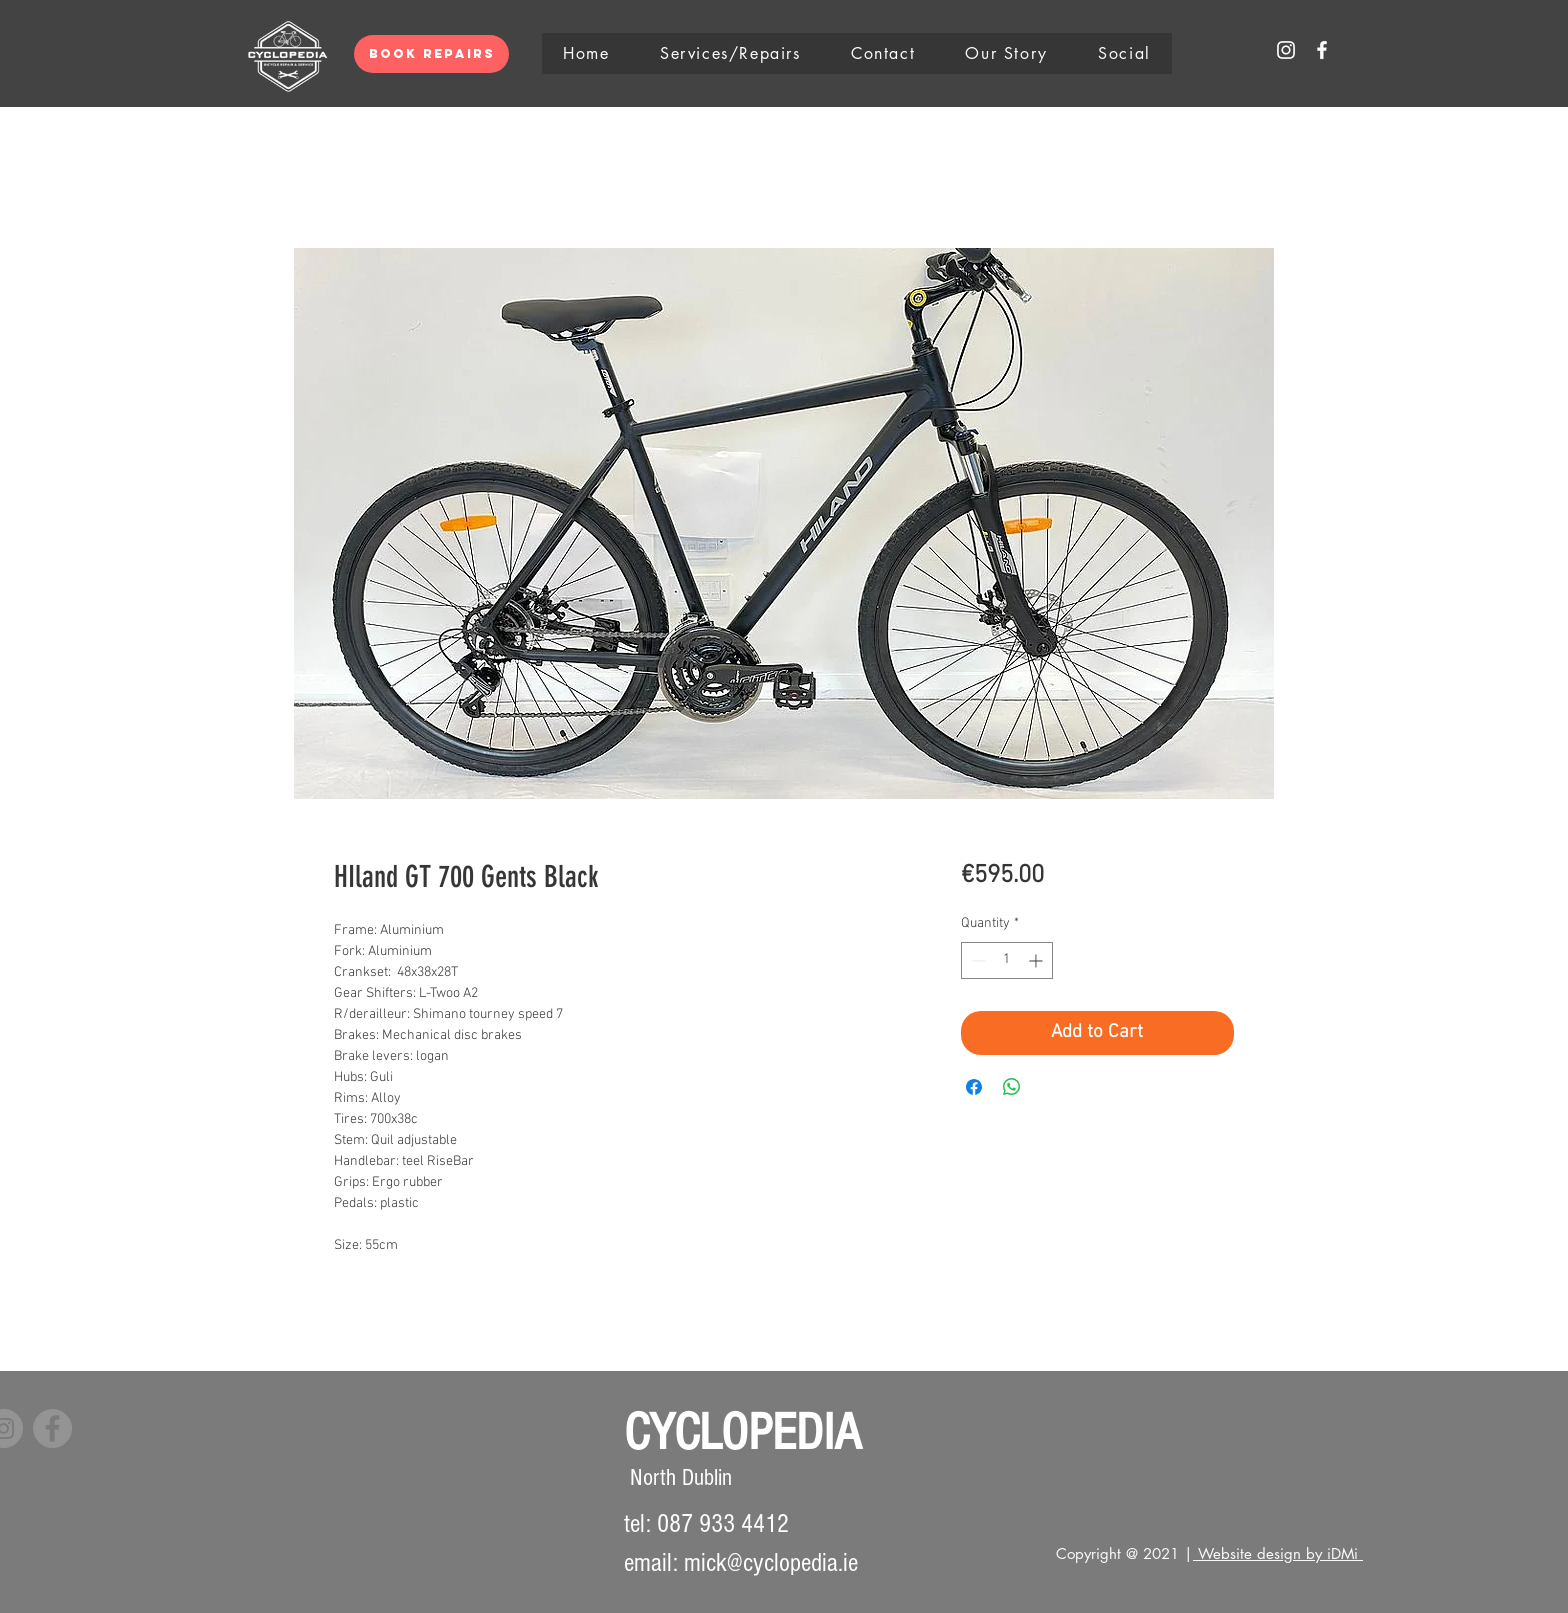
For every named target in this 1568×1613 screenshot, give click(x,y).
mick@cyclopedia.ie (771, 1563)
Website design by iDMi (1278, 1553)
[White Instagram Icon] (1286, 50)
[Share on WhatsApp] (1012, 1087)
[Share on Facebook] (974, 1087)
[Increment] (1037, 960)
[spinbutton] (1007, 960)
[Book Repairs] (431, 54)
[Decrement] (976, 960)
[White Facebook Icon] (1322, 50)
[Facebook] (52, 1428)
